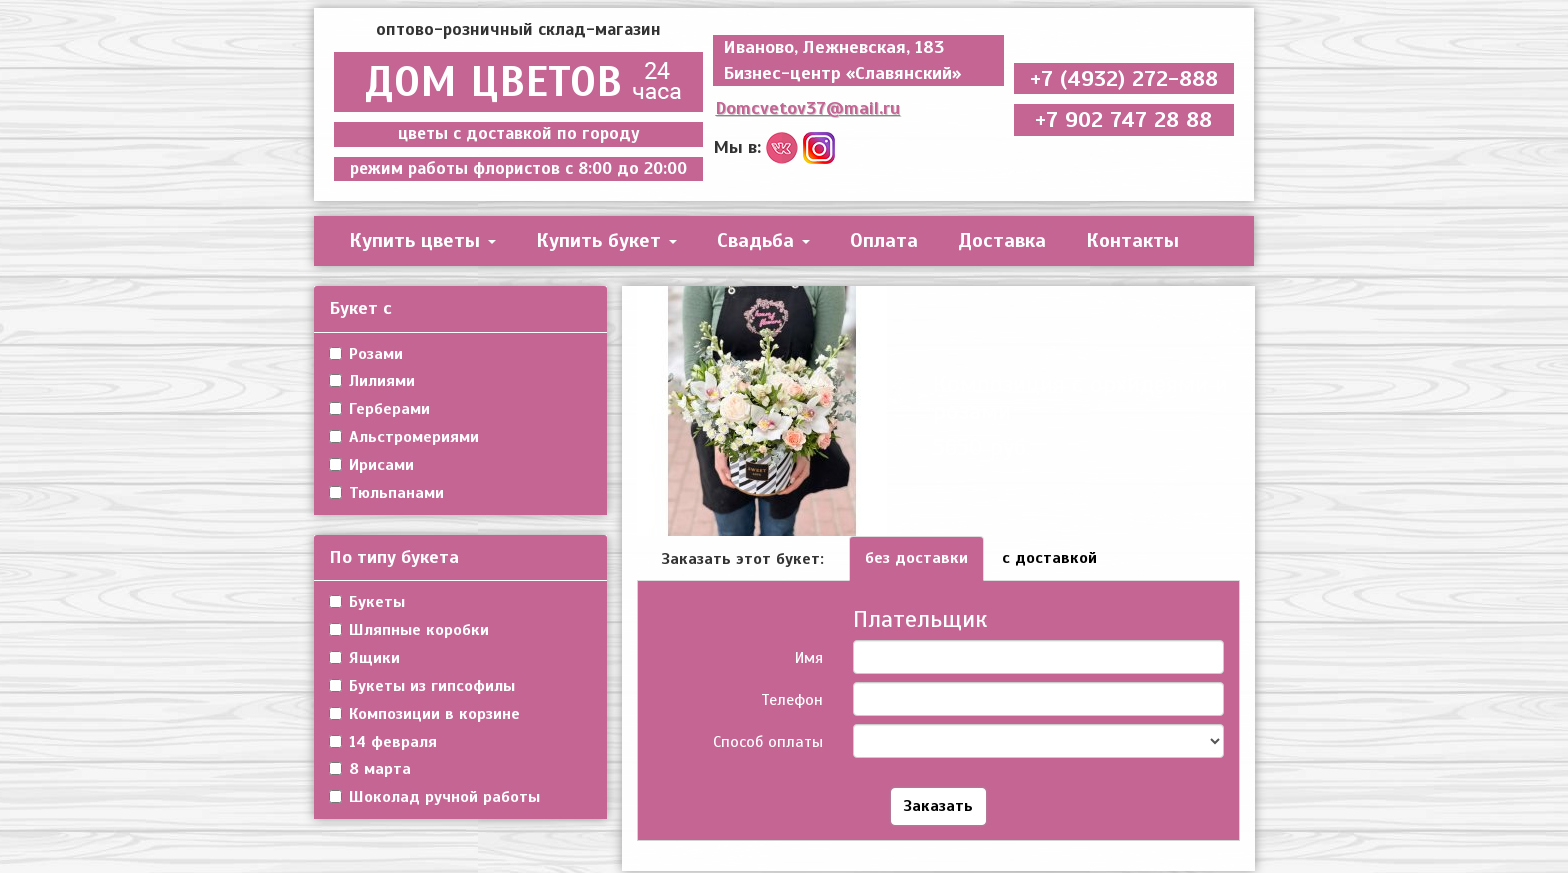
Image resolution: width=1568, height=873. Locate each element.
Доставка (1002, 240)
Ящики (364, 658)
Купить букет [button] (606, 240)
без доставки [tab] (916, 558)
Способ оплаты (768, 742)
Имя (809, 658)
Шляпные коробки (409, 630)
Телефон (792, 700)
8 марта (370, 769)
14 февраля (383, 742)
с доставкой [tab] (1049, 558)
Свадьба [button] (763, 240)
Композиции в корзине (424, 714)
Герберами (379, 409)
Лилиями (372, 381)
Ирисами (371, 465)
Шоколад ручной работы (434, 797)
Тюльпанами (386, 493)
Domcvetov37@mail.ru (807, 108)
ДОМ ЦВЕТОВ (518, 82)
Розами (366, 354)
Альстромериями (404, 437)
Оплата (884, 240)
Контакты (1132, 240)
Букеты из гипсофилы (422, 686)
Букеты (367, 602)
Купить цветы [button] (422, 240)
